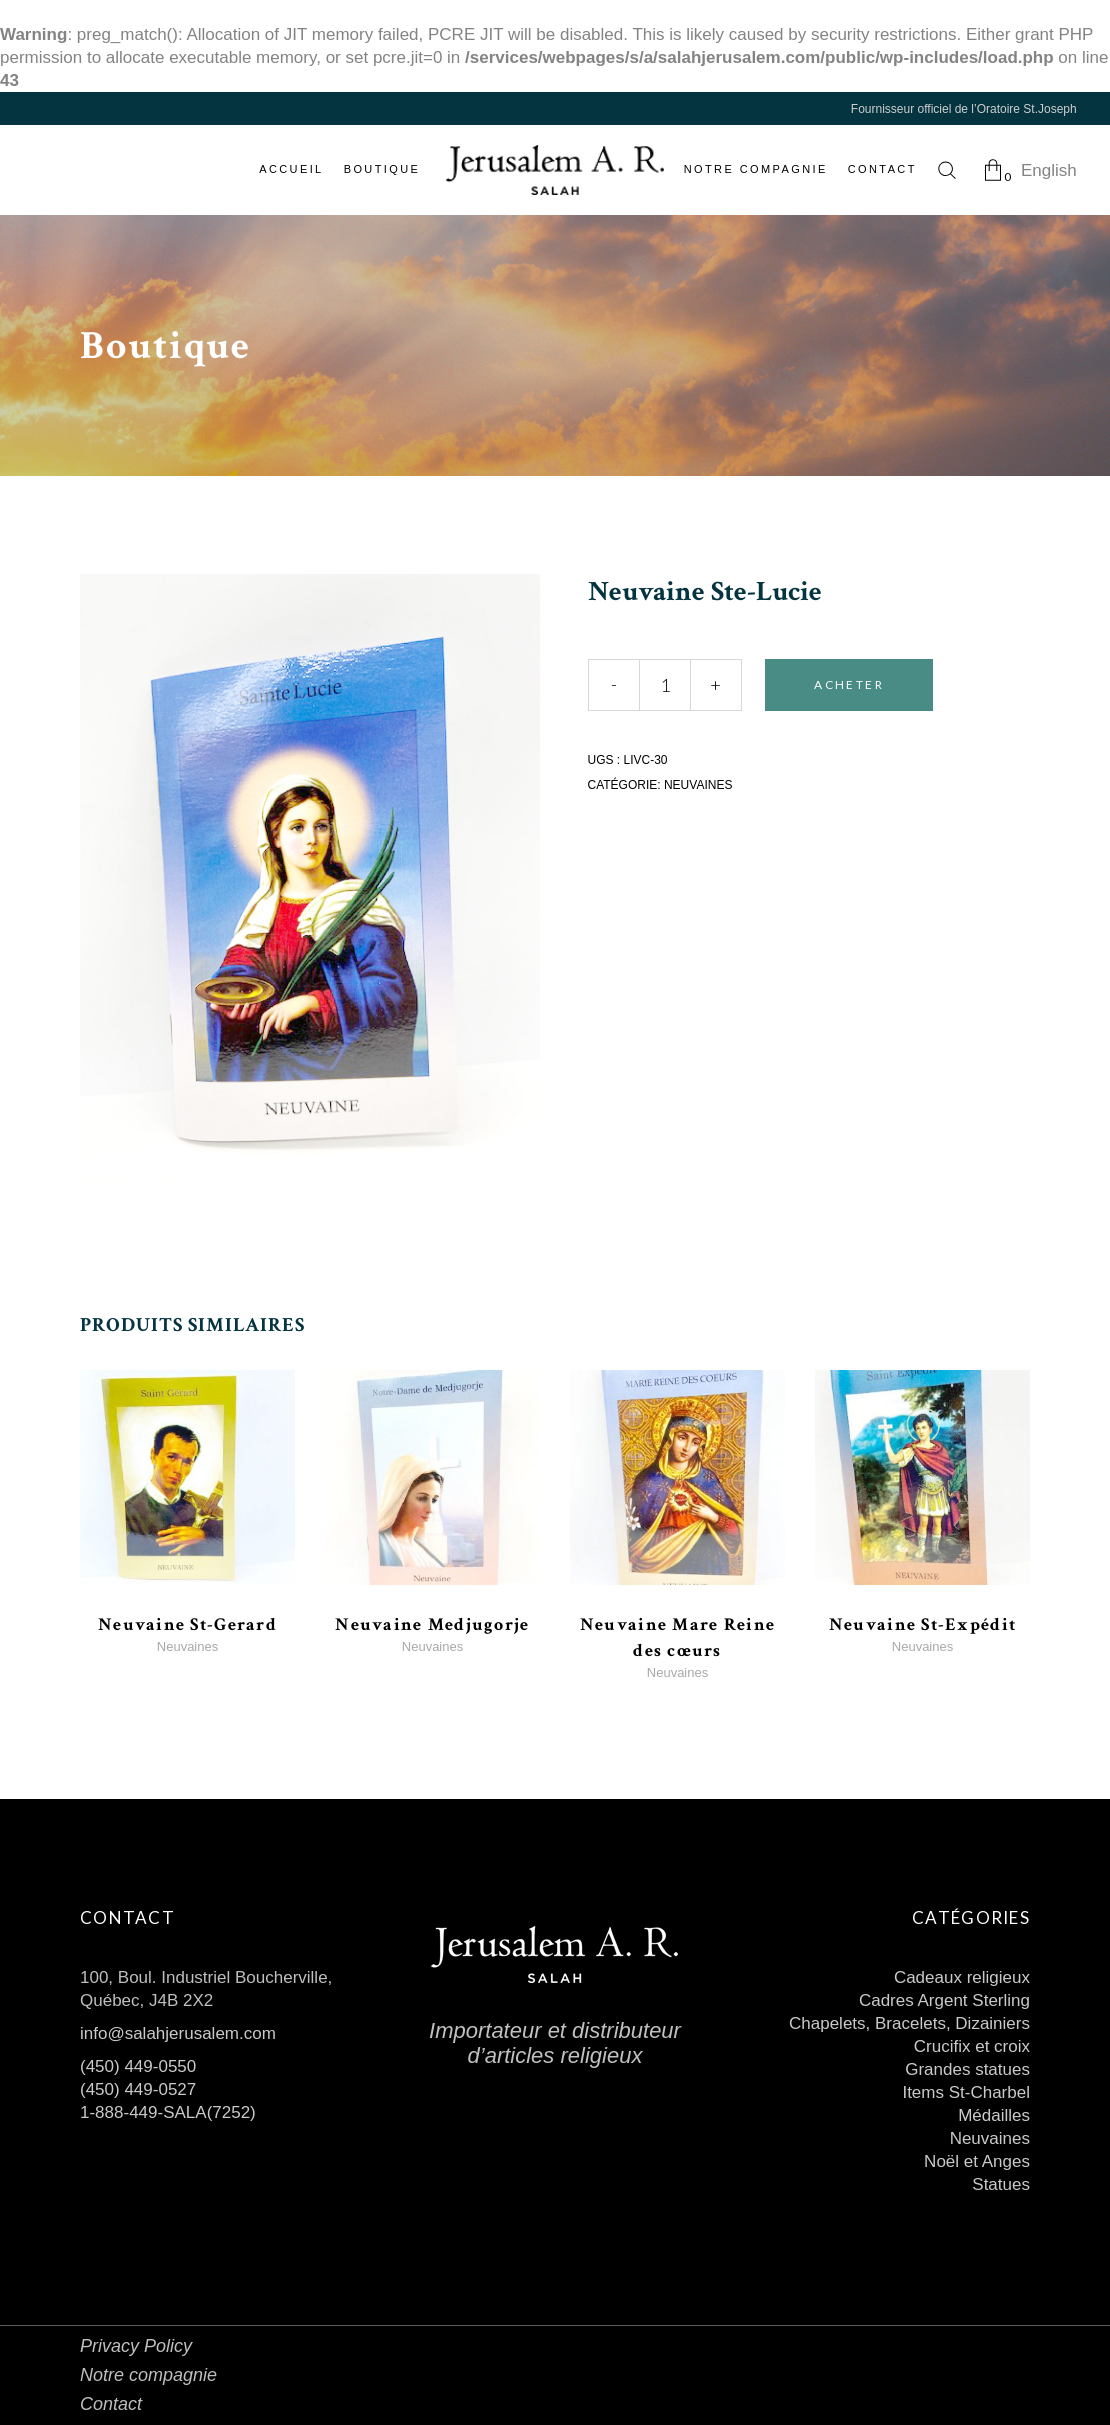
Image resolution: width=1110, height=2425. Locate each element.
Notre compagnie (148, 2375)
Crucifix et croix (972, 2046)
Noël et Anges (977, 2161)
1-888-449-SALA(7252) (168, 2112)
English (1049, 170)
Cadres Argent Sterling (944, 2000)
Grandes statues (967, 2069)
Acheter (849, 684)
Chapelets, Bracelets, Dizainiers (909, 2023)
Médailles (994, 2115)
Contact (111, 2404)
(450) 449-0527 (138, 2089)
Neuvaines (698, 785)
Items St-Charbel (966, 2092)
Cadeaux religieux (962, 1977)
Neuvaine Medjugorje (432, 1624)
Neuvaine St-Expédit (922, 1624)
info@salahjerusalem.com (178, 2033)
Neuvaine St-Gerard (187, 1624)
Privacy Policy (136, 2346)
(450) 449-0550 (138, 2066)
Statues (1001, 2184)
